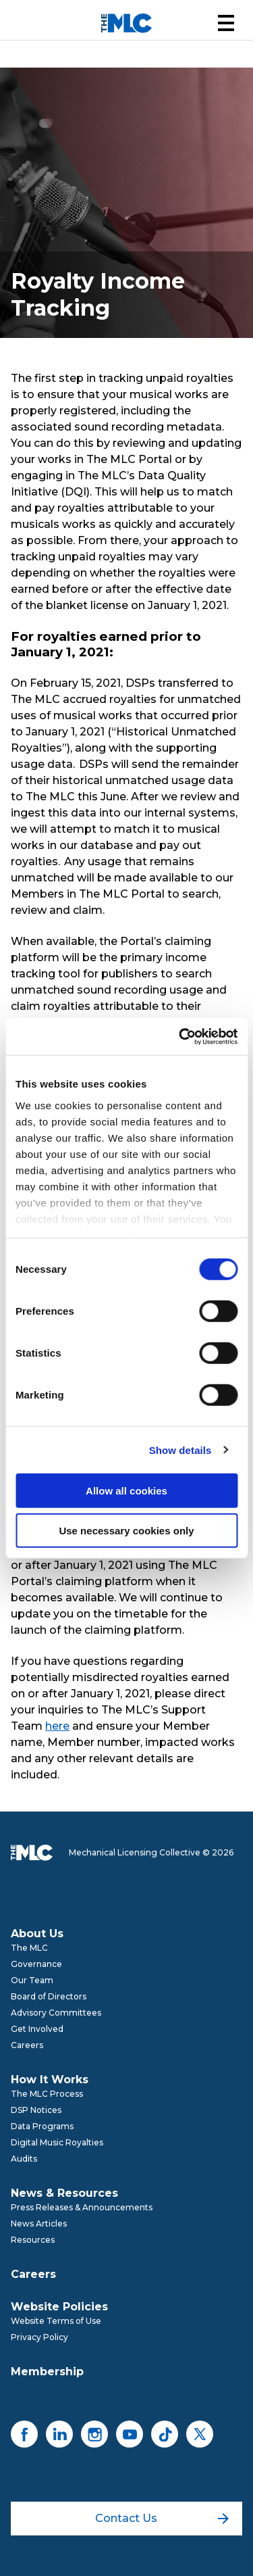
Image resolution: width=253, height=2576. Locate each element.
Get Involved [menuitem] (37, 2029)
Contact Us (161, 2518)
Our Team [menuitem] (32, 1980)
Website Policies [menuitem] (59, 2306)
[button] (226, 23)
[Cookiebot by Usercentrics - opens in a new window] (180, 1036)
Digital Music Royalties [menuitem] (57, 2142)
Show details (180, 1449)
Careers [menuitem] (27, 2045)
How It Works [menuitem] (49, 2079)
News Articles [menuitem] (39, 2223)
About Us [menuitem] (37, 1933)
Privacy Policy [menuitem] (39, 2337)
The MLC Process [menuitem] (47, 2094)
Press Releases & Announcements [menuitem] (81, 2207)
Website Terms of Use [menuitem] (56, 2321)
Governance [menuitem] (36, 1964)
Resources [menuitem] (33, 2240)
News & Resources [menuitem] (64, 2193)
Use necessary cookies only (126, 1530)
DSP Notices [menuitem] (36, 2110)
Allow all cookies (126, 1491)
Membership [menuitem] (47, 2371)
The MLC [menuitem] (29, 1948)
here (57, 1726)
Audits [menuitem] (24, 2159)
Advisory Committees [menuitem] (56, 2013)
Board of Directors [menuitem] (48, 1996)
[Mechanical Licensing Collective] (126, 23)
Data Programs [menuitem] (42, 2126)
